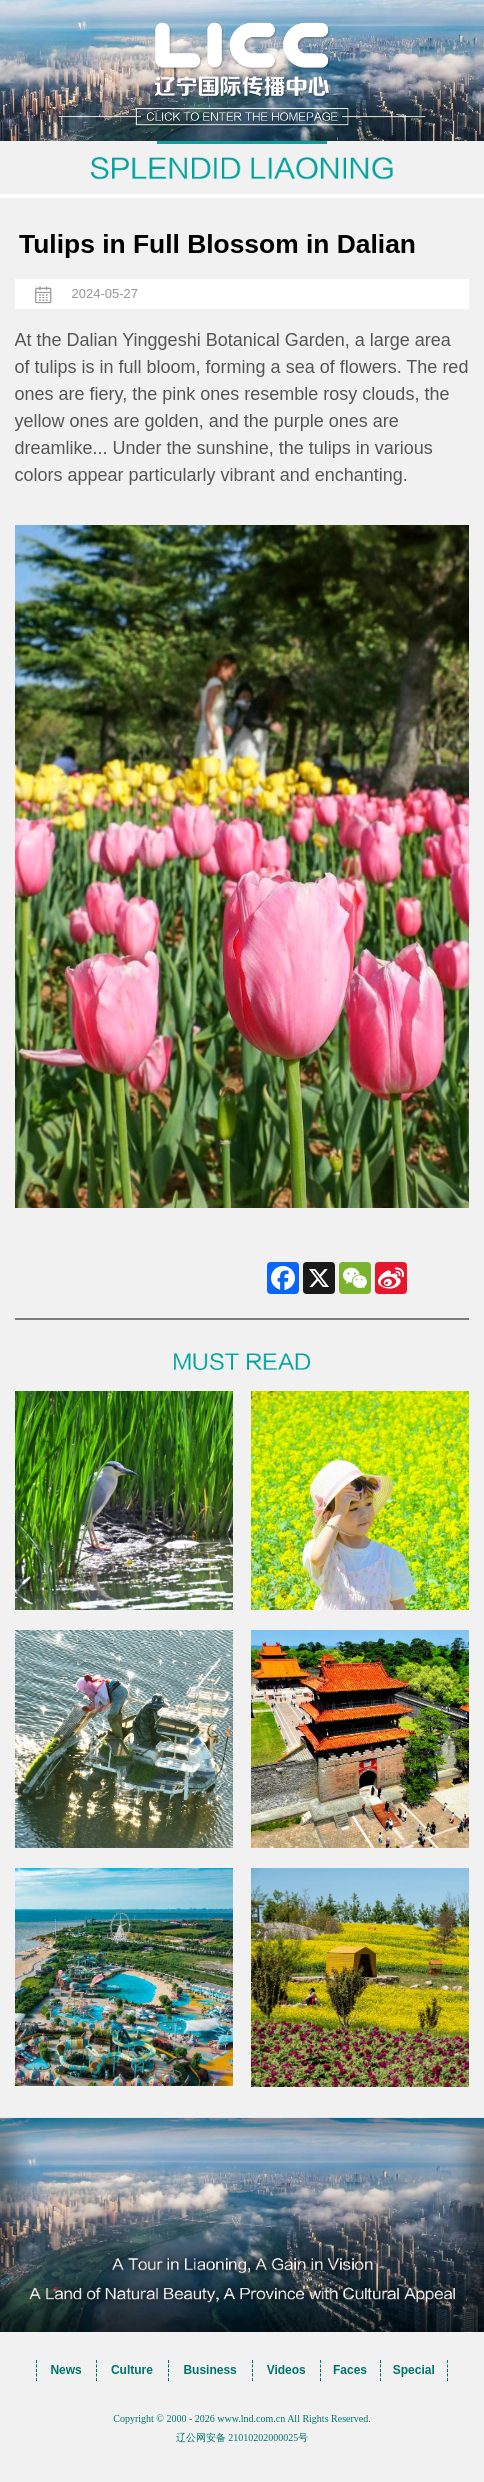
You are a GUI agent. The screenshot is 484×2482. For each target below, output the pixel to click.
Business (209, 2370)
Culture (132, 2370)
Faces (350, 2370)
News (65, 2370)
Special (414, 2370)
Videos (286, 2370)
